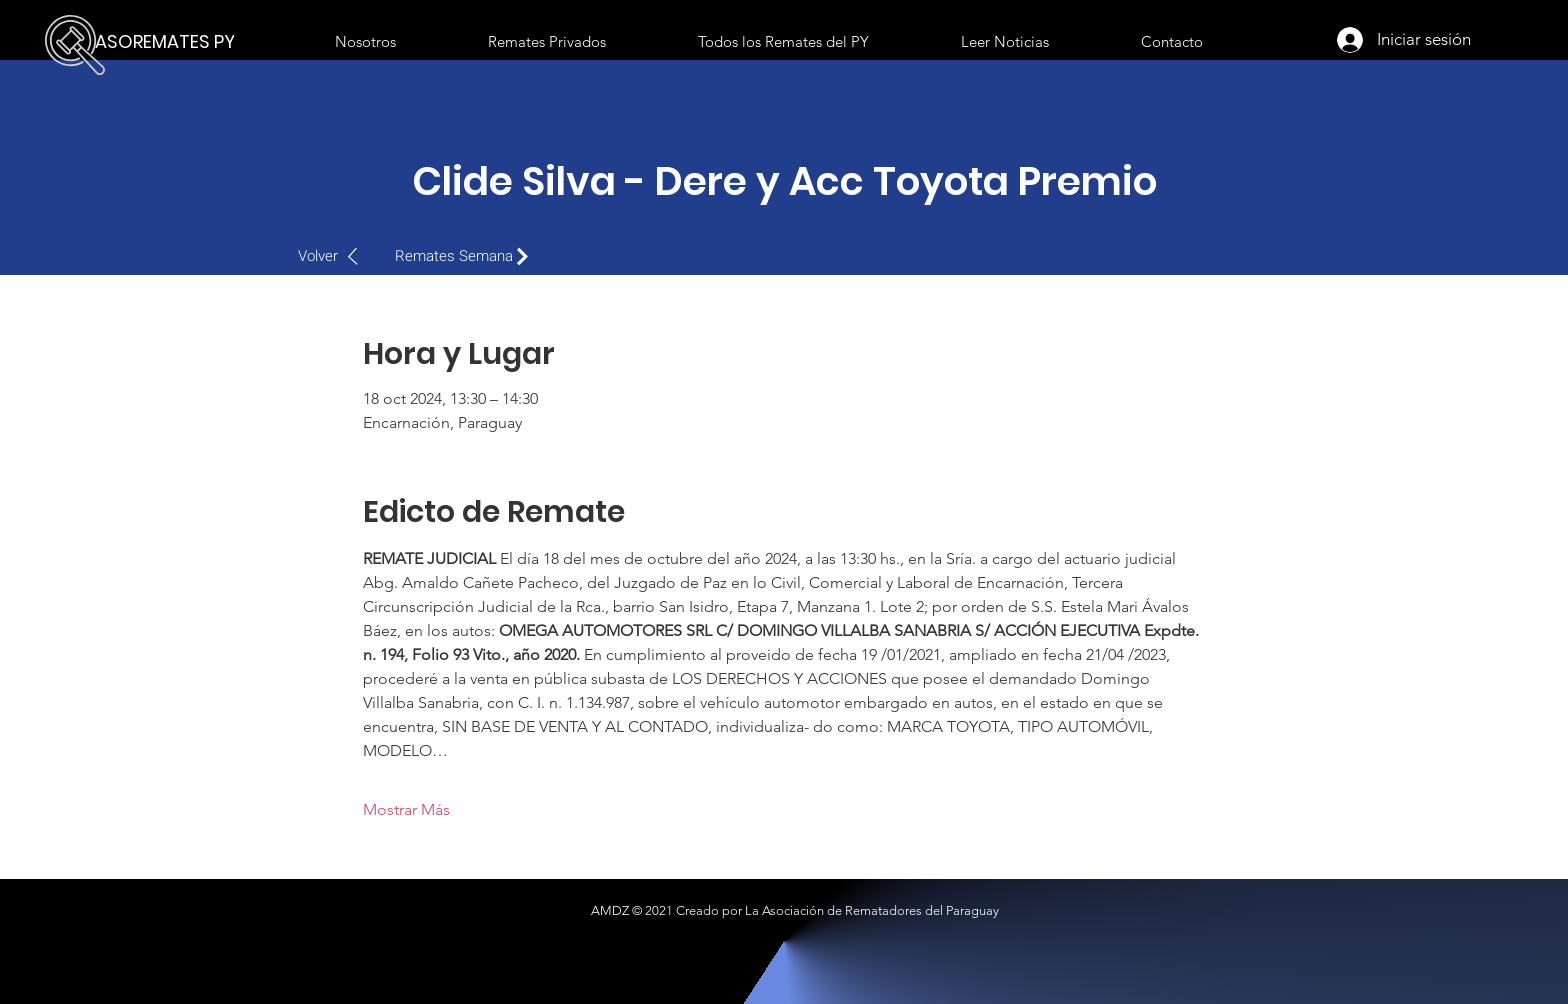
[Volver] (338, 256)
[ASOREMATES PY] (170, 42)
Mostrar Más (406, 809)
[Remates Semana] (467, 256)
